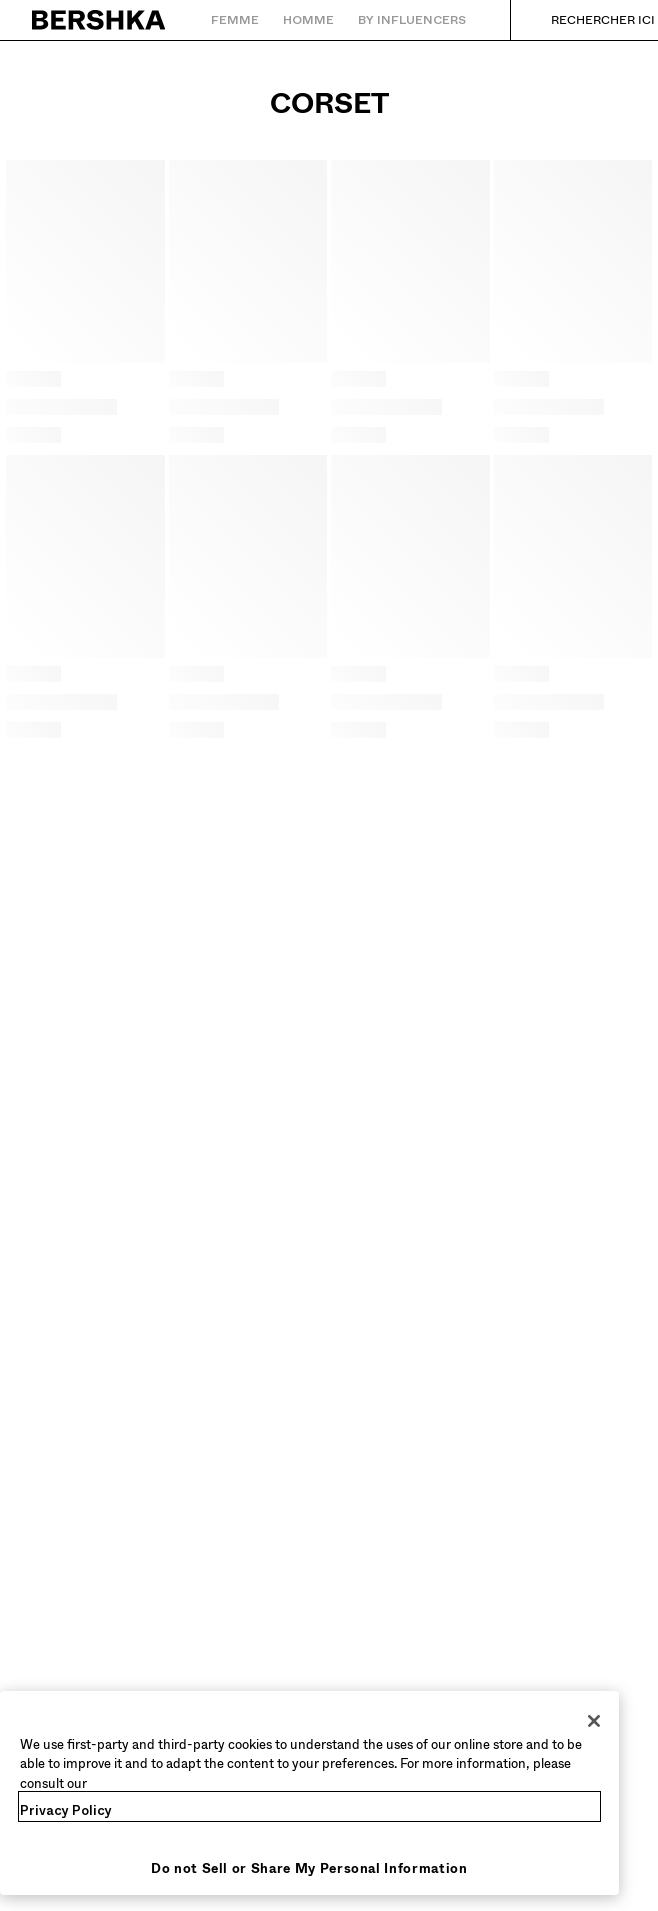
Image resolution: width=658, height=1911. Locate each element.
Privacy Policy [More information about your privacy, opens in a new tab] (66, 1810)
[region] (309, 1793)
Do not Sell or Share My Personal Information (309, 1868)
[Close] (594, 1721)
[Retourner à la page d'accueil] (99, 20)
